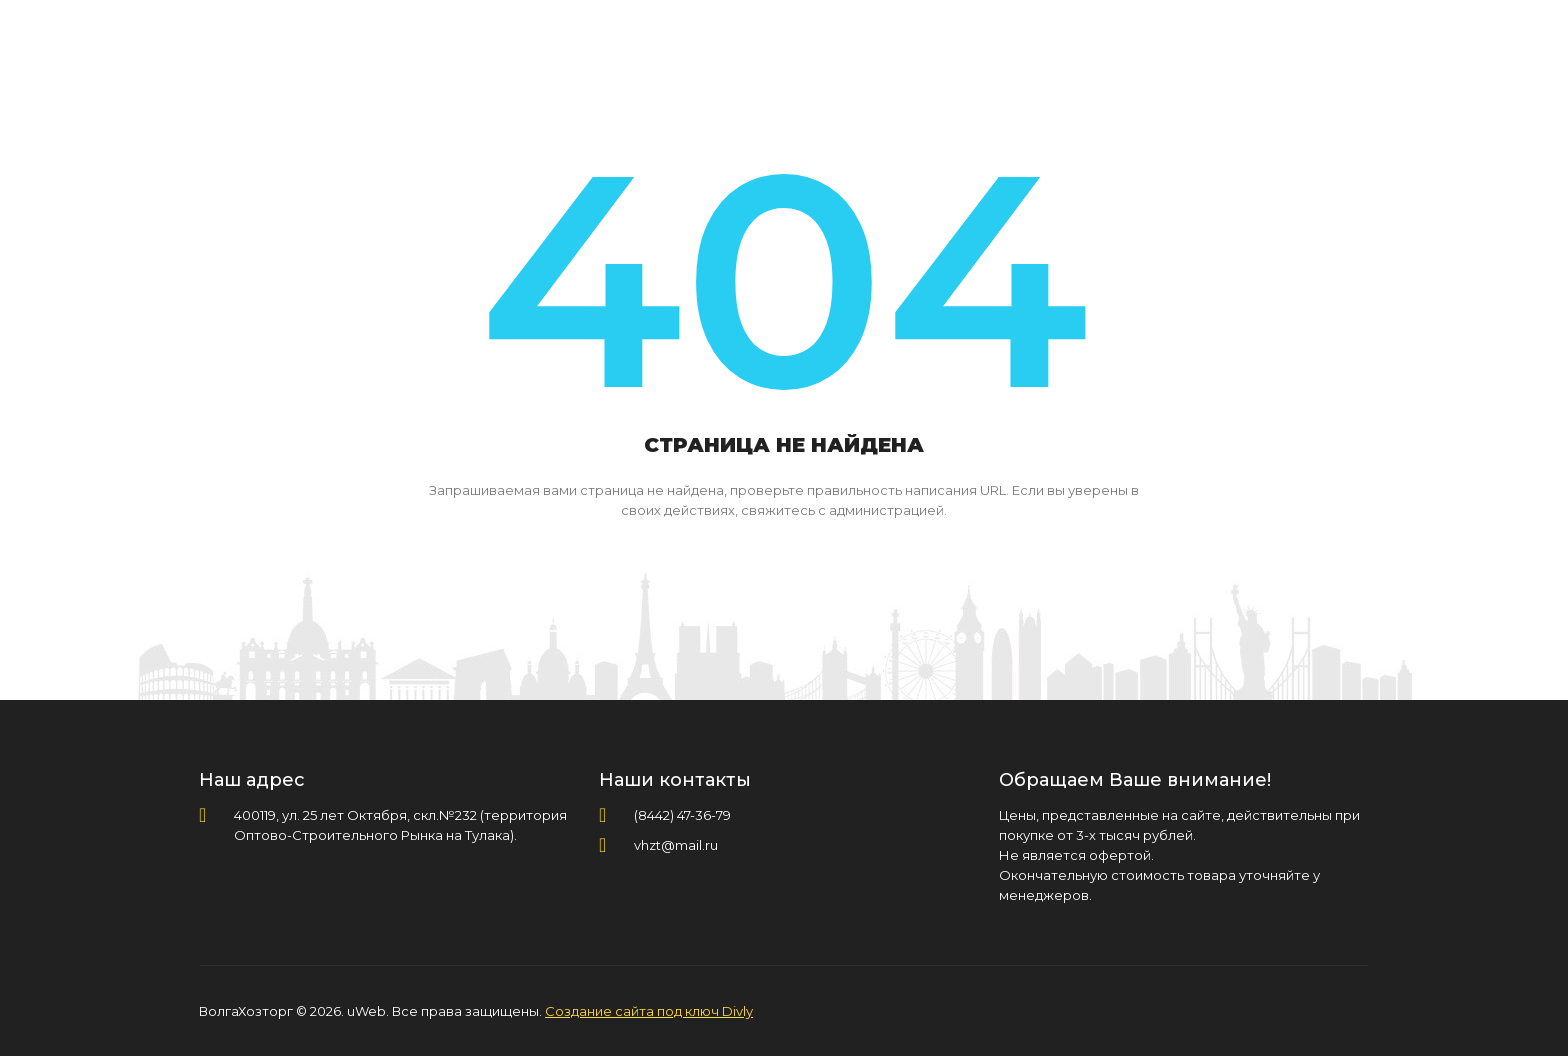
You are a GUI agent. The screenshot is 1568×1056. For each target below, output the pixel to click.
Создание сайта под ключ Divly (649, 1011)
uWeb (366, 1011)
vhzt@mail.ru (676, 845)
